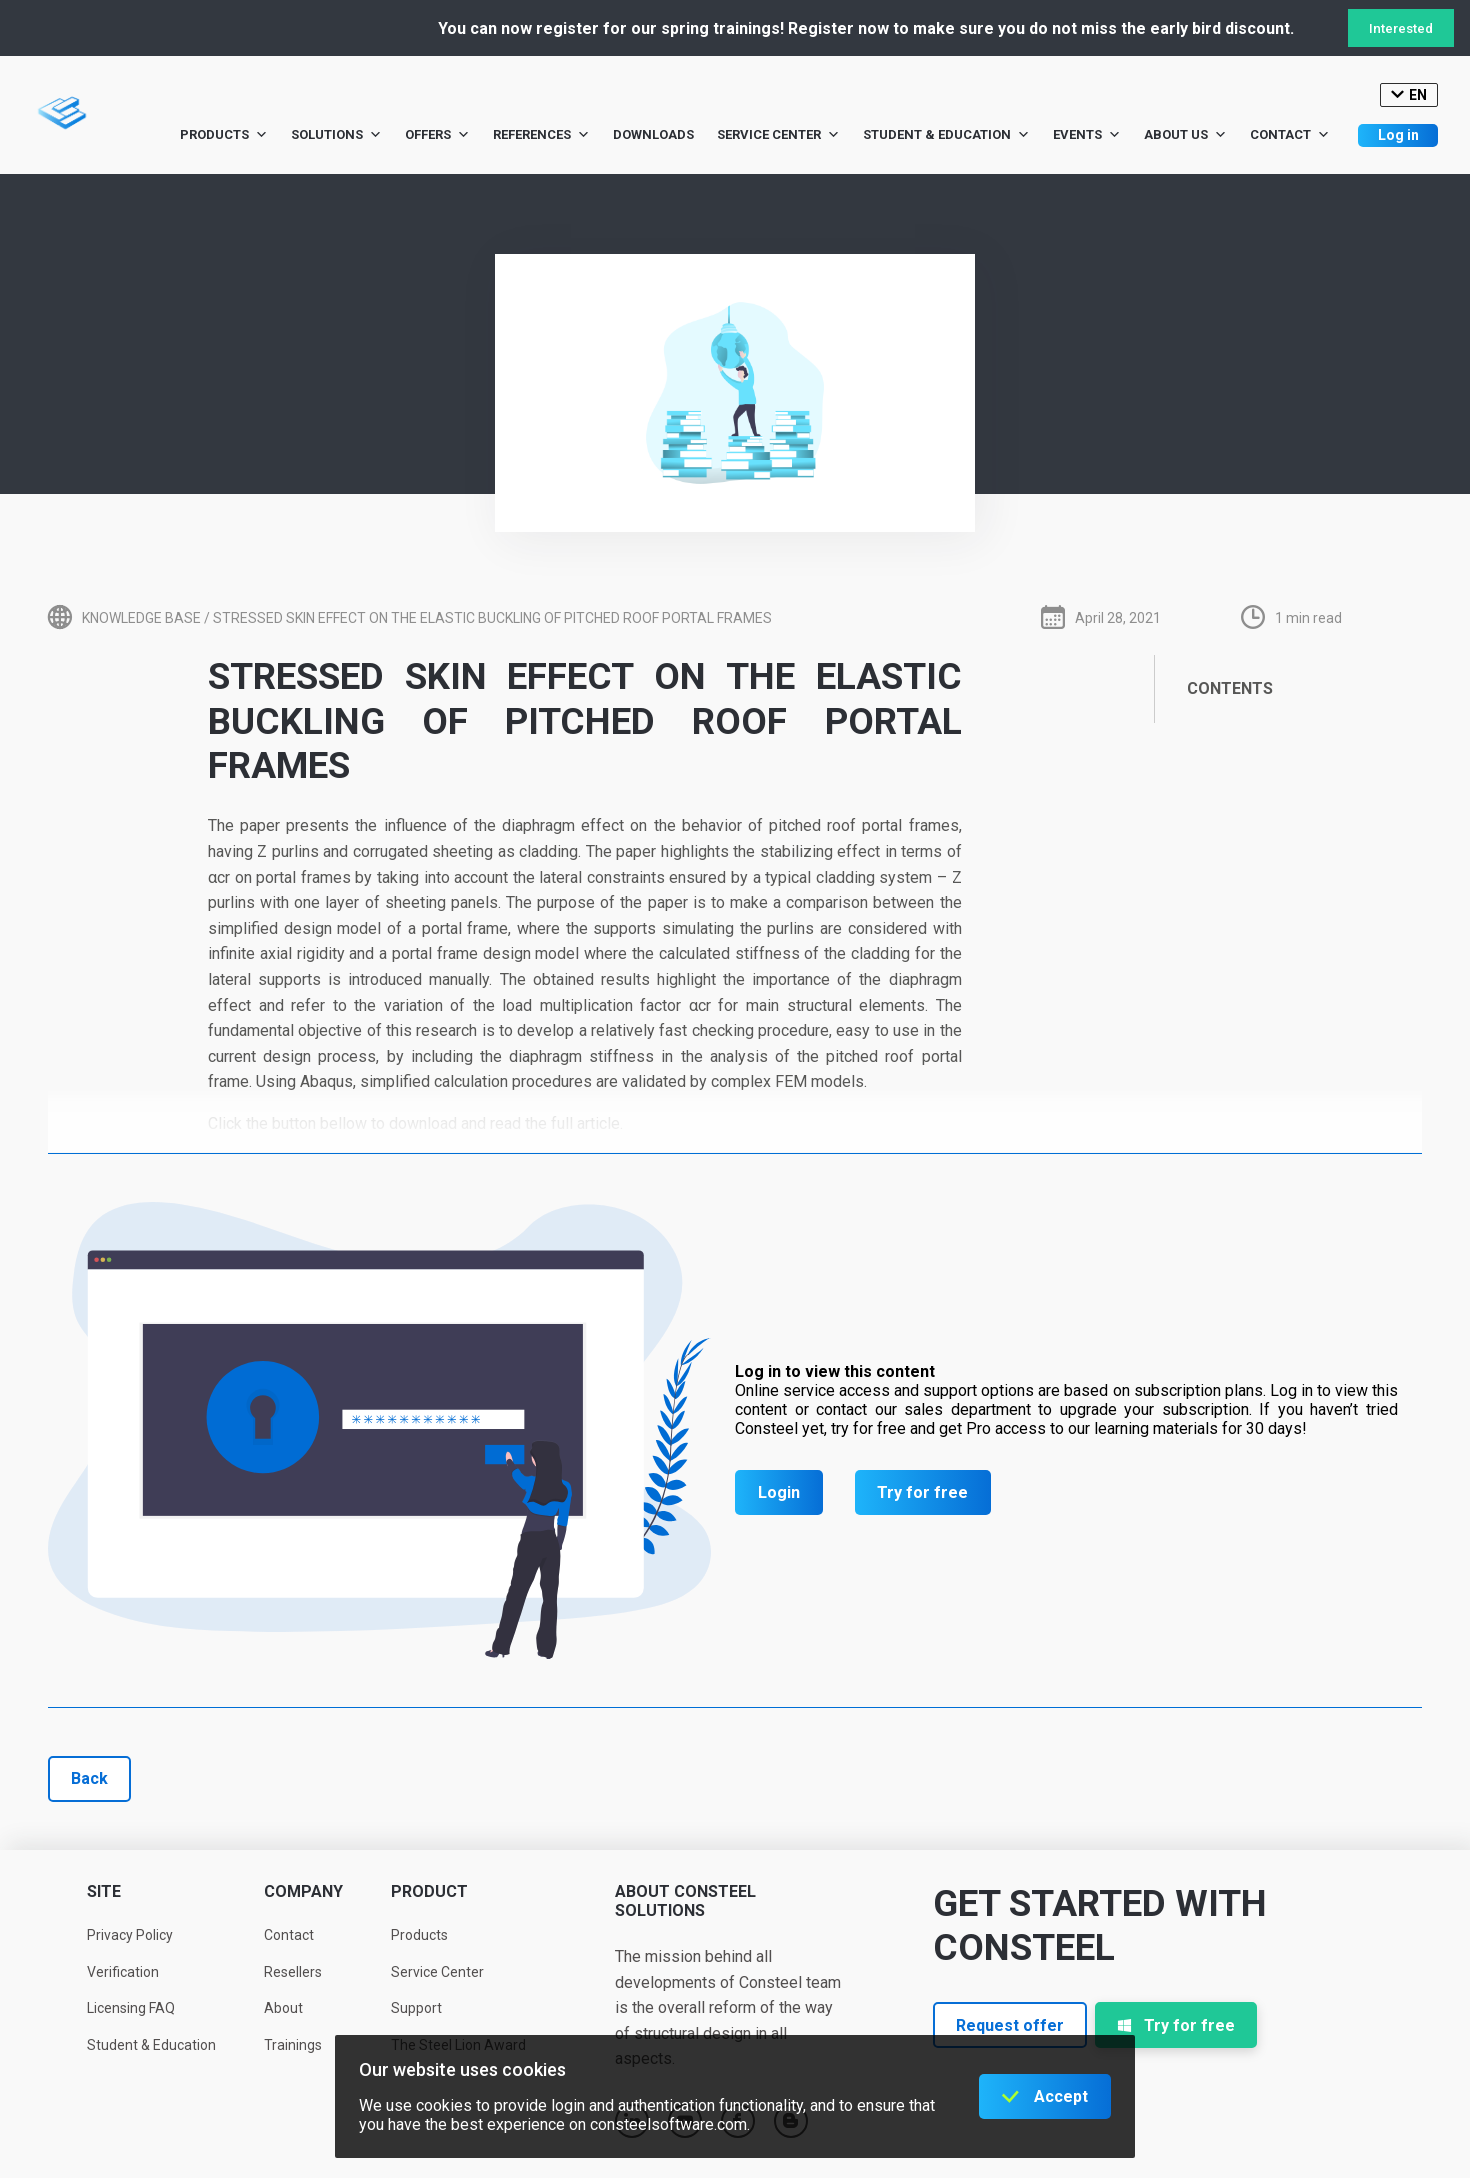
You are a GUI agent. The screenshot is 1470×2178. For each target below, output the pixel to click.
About (283, 2008)
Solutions (336, 135)
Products (224, 135)
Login (779, 1492)
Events (1087, 135)
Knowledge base (141, 618)
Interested (1401, 28)
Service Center (778, 135)
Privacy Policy (130, 1935)
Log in (1398, 135)
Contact (1290, 135)
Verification (123, 1972)
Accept (1061, 2096)
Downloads (653, 134)
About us (1185, 135)
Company (303, 1891)
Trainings (293, 2045)
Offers (437, 135)
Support (416, 2008)
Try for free (922, 1492)
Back (89, 1778)
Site (104, 1891)
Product (429, 1891)
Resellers (293, 1972)
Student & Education (946, 135)
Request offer (1010, 2025)
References (541, 135)
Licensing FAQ (131, 2008)
